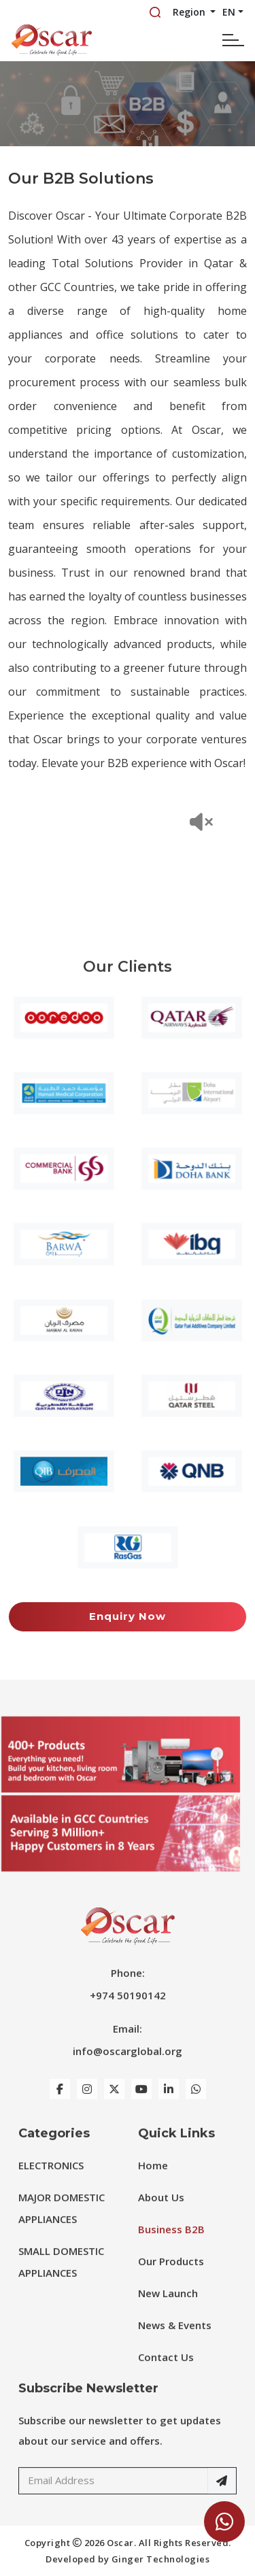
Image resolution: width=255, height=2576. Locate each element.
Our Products (171, 2277)
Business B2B (171, 2245)
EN (228, 11)
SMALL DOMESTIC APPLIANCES (61, 2277)
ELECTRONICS (51, 2181)
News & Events (174, 2341)
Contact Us (166, 2372)
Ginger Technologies (161, 2559)
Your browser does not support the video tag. (127, 855)
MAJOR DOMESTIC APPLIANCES (61, 2223)
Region (190, 11)
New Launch (168, 2309)
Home (153, 2181)
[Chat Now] (224, 2521)
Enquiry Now (127, 1616)
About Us (161, 2213)
